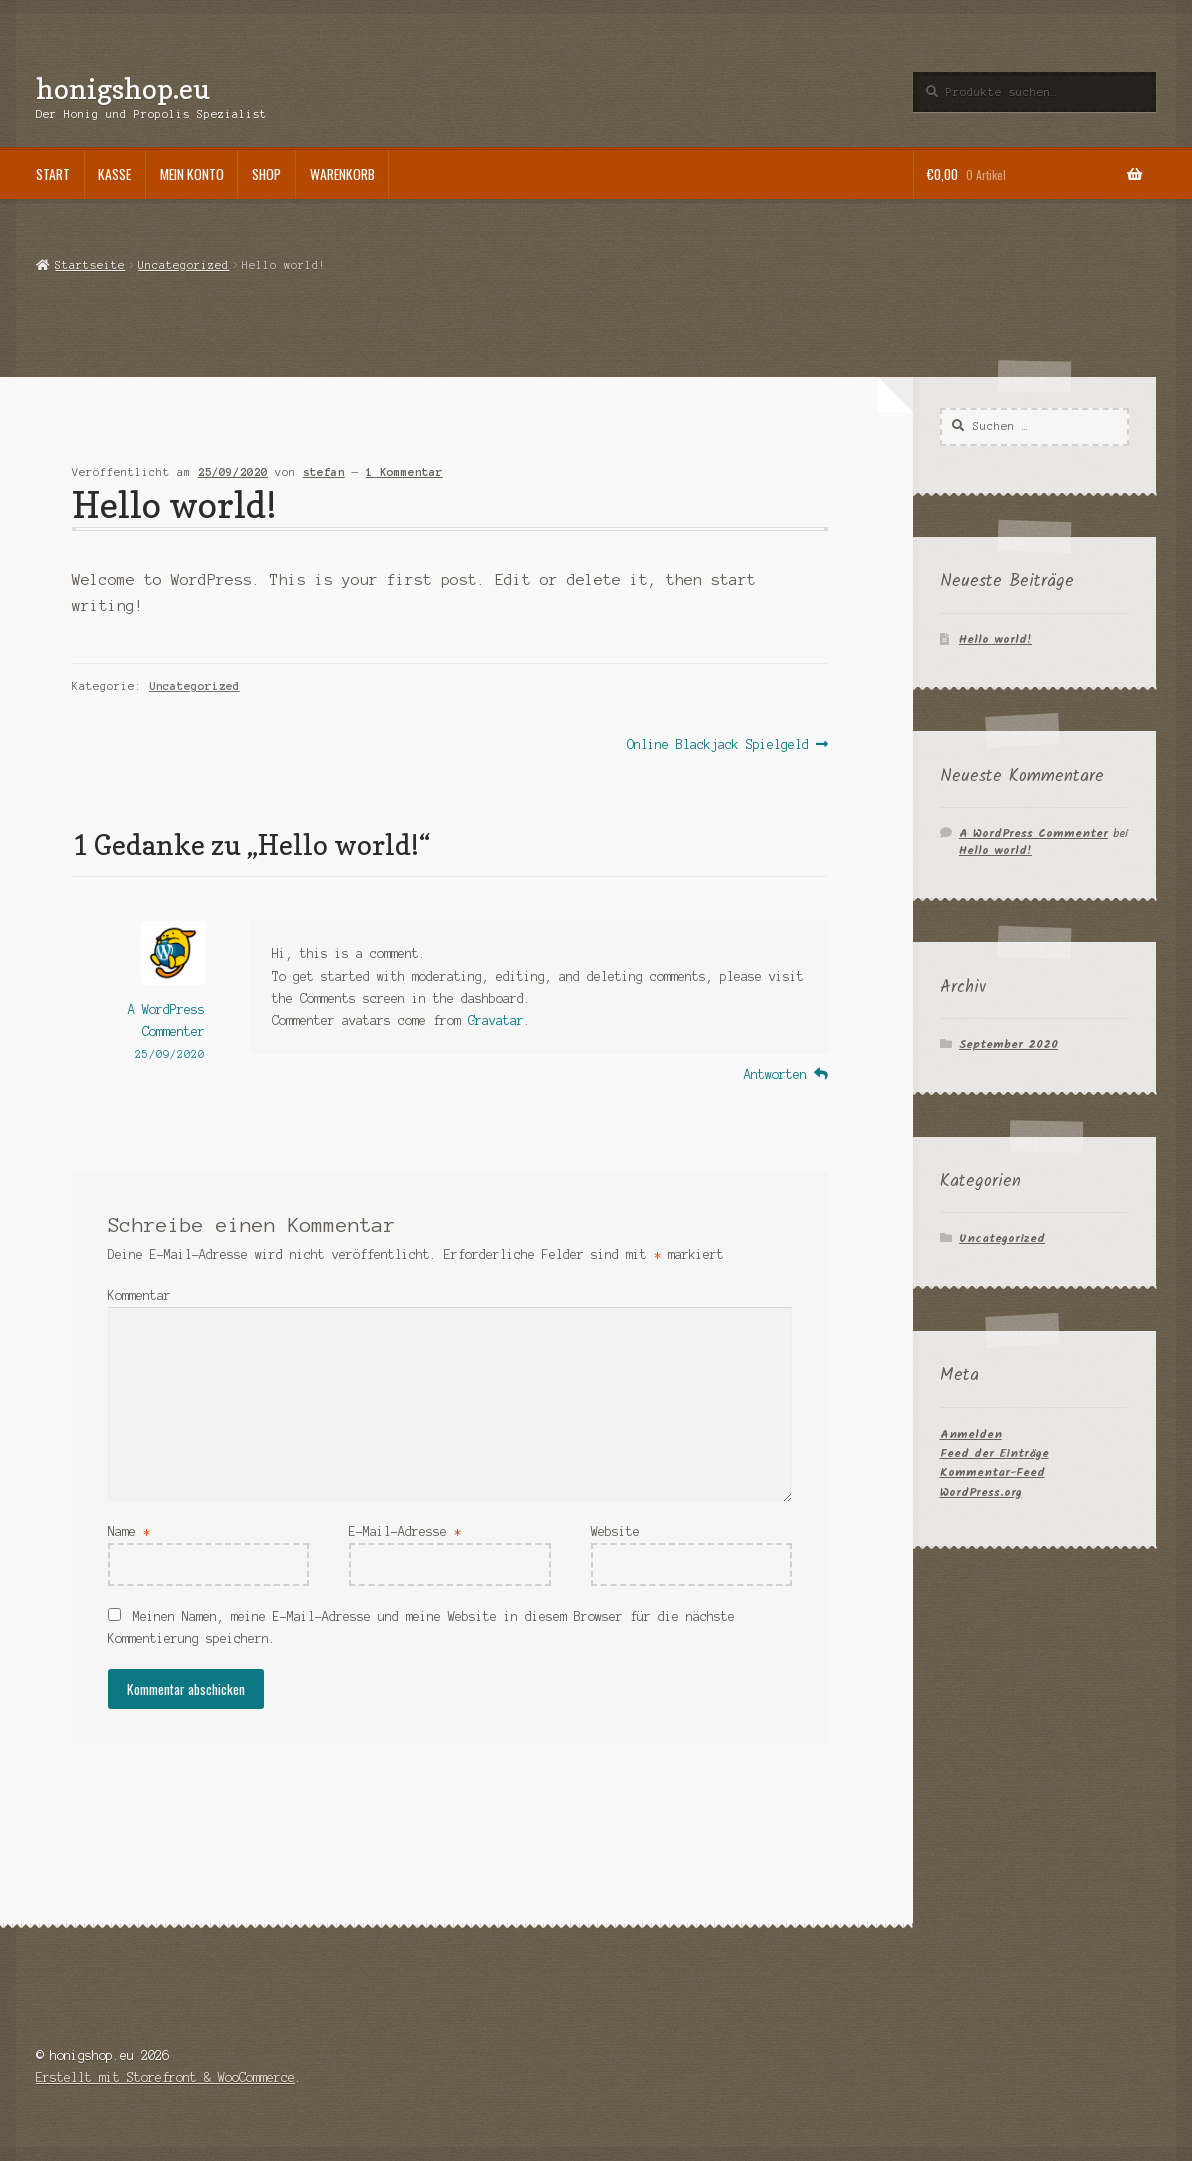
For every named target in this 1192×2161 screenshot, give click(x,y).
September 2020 (1008, 1044)
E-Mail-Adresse (405, 1531)
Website (615, 1531)
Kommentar (139, 1295)
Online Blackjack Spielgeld (718, 744)
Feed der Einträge (994, 1453)
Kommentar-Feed (992, 1472)
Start (53, 174)
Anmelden (971, 1434)
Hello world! (995, 639)
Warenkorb (342, 174)
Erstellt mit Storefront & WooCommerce (165, 2077)
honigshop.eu (123, 88)
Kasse (114, 174)
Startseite (90, 265)
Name (129, 1531)
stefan (324, 472)
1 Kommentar (404, 472)
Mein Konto (192, 174)
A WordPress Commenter (1033, 833)
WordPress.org (981, 1492)
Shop (266, 174)
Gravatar (496, 1020)
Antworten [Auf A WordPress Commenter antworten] (775, 1074)
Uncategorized (183, 265)
